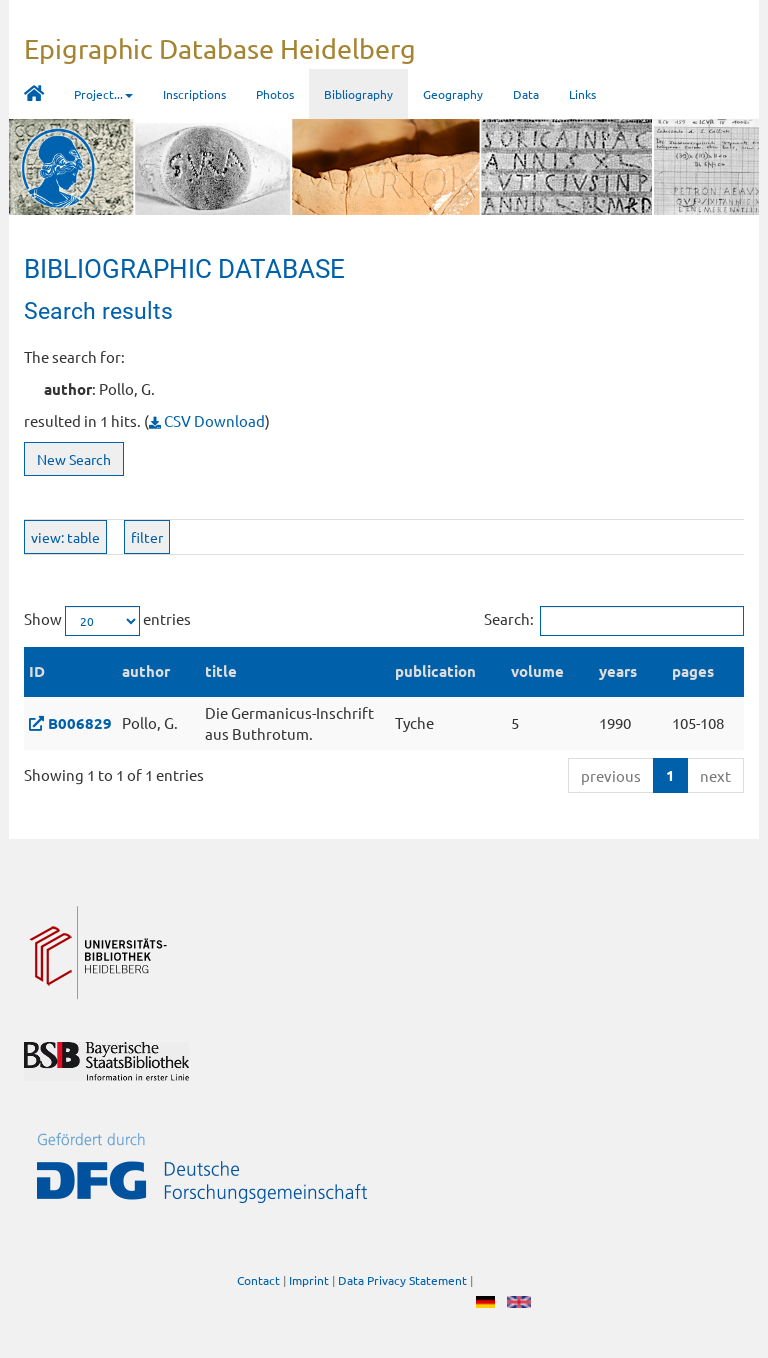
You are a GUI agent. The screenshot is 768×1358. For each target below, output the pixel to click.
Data (526, 94)
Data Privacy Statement (402, 1281)
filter (147, 537)
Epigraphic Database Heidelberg (220, 48)
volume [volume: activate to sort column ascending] (537, 671)
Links (582, 94)
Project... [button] (103, 94)
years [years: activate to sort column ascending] (618, 671)
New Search (74, 459)
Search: (614, 621)
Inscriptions (194, 94)
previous (611, 775)
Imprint (309, 1281)
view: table (65, 537)
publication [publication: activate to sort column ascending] (435, 671)
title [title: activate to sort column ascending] (221, 671)
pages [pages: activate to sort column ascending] (693, 671)
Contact (258, 1281)
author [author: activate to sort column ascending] (146, 671)
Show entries (107, 621)
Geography (453, 94)
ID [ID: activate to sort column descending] (37, 671)
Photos (275, 94)
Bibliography (358, 94)
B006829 (80, 723)
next (715, 775)
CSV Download (207, 420)
